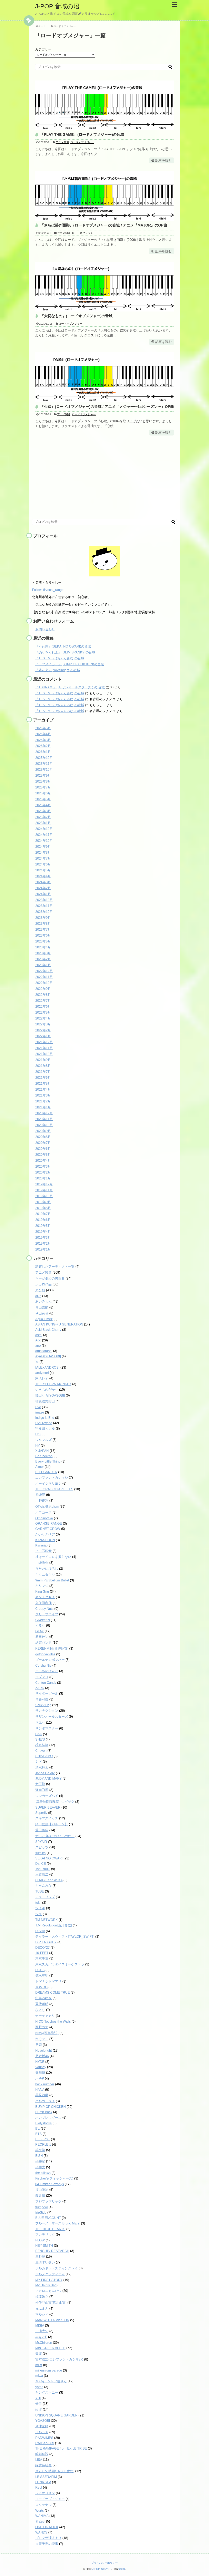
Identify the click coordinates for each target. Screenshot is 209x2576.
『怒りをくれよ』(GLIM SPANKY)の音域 (65, 652)
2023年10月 (44, 911)
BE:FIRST (42, 2139)
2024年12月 (44, 829)
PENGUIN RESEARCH (52, 2251)
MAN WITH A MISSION (52, 2320)
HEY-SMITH (44, 2245)
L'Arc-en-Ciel (44, 2443)
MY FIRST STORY (48, 2280)
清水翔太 (41, 1767)
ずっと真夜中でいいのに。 (54, 1836)
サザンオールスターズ (51, 1716)
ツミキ (40, 1908)
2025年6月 (43, 793)
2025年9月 (43, 775)
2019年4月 (43, 1231)
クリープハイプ (46, 1614)
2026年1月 (43, 752)
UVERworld (43, 1423)
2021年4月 (43, 1089)
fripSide (40, 2212)
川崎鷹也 (41, 1562)
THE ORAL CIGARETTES (54, 1489)
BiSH (39, 2155)
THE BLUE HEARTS (50, 2229)
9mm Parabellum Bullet (52, 1580)
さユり (40, 1722)
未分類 (40, 1290)
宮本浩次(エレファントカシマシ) (59, 2359)
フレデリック (45, 2234)
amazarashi (43, 1351)
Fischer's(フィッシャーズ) (54, 2178)
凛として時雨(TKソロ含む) (54, 2471)
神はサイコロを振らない (53, 1557)
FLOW (40, 2240)
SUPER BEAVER (47, 1807)
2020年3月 (43, 1166)
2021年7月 (43, 1071)
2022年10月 (44, 983)
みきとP (41, 2337)
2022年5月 (43, 1012)
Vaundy (40, 2067)
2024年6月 (43, 864)
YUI (38, 2398)
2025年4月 (43, 805)
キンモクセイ (45, 1597)
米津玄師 (41, 2426)
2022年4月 (43, 1018)
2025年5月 (43, 799)
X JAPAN (42, 1451)
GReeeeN (42, 1620)
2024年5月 (43, 870)
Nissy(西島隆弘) (47, 2033)
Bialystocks (43, 2123)
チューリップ (45, 1897)
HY (37, 1445)
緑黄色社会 (43, 2465)
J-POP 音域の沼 (57, 6)
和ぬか (40, 2521)
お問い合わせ (45, 629)
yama (39, 2387)
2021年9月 (43, 1060)
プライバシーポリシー (104, 2562)
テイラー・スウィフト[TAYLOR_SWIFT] (64, 1936)
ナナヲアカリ (45, 2016)
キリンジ (41, 1586)
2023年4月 (43, 947)
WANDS (41, 2532)
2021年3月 (43, 1095)
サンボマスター (46, 1728)
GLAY (39, 1631)
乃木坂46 (42, 2056)
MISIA (39, 2325)
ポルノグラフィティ (50, 2274)
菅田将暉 (41, 1830)
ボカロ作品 (43, 1284)
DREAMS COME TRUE (52, 1992)
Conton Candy (45, 1682)
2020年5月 (43, 1154)
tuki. (38, 1902)
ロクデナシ (43, 2505)
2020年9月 (43, 1131)
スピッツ (41, 1847)
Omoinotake (44, 1518)
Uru (38, 1434)
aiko (38, 1296)
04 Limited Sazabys (49, 2184)
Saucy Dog (43, 1705)
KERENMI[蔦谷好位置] (51, 1648)
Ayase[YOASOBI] (48, 1356)
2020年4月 (43, 1160)
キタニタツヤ (45, 1574)
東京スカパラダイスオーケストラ (59, 1964)
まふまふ (41, 2308)
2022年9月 (43, 988)
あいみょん (43, 1301)
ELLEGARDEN (46, 1472)
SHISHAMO (44, 1756)
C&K (38, 1734)
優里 (38, 2403)
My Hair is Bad (46, 2285)
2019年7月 (43, 1214)
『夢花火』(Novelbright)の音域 (57, 670)
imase (39, 1412)
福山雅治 (41, 2189)
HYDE (39, 2061)
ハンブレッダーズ (48, 2117)
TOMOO (41, 1987)
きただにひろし (46, 1568)
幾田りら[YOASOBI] (50, 1395)
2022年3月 (43, 1024)
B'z (37, 2128)
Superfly (41, 1812)
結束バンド (43, 1642)
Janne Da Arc (45, 1773)
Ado (38, 1340)
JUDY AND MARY (48, 1778)
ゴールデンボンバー (50, 1660)
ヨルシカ (41, 2432)
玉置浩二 (41, 1874)
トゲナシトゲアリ (48, 1981)
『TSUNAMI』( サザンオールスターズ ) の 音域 (70, 687)
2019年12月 (44, 1184)
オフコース (43, 1512)
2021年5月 (43, 1083)
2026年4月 (43, 734)
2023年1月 (43, 965)
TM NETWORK (46, 1920)
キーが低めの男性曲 (50, 1278)
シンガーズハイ (46, 1796)
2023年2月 (43, 959)
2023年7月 (43, 929)
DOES (39, 1970)
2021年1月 (43, 1107)
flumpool (41, 2207)
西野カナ (41, 2027)
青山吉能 (41, 1307)
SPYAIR (41, 1842)
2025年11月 (44, 763)
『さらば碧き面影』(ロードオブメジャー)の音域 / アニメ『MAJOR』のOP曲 (103, 225)
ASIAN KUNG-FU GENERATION (59, 1324)
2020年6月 (43, 1148)
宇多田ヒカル (45, 1428)
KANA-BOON (45, 1540)
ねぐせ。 (41, 2039)
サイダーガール (46, 1693)
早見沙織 (41, 2095)
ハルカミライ (45, 2101)
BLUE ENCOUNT (48, 2218)
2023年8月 (43, 923)
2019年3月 (43, 1237)
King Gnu (42, 1591)
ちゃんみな (43, 1885)
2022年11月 (44, 977)
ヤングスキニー (46, 2392)
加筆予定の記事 (46, 2544)
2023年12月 (44, 900)
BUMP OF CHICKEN (50, 2106)
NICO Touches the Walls (53, 2021)
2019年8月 (43, 1208)
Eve (38, 1407)
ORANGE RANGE (48, 1523)
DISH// (40, 1931)
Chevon (41, 1750)
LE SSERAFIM (46, 2477)
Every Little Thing (47, 1461)
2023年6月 (43, 935)
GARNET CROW (47, 1529)
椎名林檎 (41, 1745)
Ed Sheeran (44, 1456)
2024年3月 (43, 882)
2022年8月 (43, 994)
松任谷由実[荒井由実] (51, 2302)
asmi (38, 1335)
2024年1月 (43, 894)
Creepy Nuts (44, 1608)
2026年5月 (43, 728)
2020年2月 (43, 1172)
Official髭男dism (47, 1506)
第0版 (121, 2568)
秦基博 (40, 2072)
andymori (42, 1373)
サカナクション (46, 1710)
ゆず (38, 2409)
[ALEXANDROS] (47, 1367)
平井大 (40, 2167)
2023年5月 (43, 941)
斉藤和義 (41, 1699)
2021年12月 (44, 1042)
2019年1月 (43, 1249)
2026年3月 (43, 740)
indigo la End (44, 1417)
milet (38, 2365)
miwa (39, 2375)
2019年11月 (44, 1190)
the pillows (43, 2173)
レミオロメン (45, 2493)
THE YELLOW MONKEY (53, 1384)
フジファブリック (48, 2201)
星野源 (40, 2256)
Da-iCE (40, 1863)
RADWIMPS (44, 2438)
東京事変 (41, 1958)
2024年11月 (44, 834)
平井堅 (40, 2161)
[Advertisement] (104, 471)
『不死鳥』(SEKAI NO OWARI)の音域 (63, 646)
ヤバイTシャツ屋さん (51, 2381)
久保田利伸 (43, 1603)
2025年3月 (43, 811)
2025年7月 (43, 787)
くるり (40, 1625)
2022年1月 (43, 1036)
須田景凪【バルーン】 (51, 1824)
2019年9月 (43, 1202)
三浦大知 (41, 2331)
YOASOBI (42, 2420)
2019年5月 (43, 1225)
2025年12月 (44, 757)
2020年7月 (43, 1143)
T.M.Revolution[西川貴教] (53, 1925)
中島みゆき (43, 1998)
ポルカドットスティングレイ (56, 2268)
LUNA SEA (43, 2482)
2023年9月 (43, 917)
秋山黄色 (41, 1313)
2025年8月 (43, 781)
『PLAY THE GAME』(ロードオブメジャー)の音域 (82, 135)
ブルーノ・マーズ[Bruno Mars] (57, 2223)
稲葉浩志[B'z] (45, 1401)
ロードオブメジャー (82, 142)
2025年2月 (43, 817)
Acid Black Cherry (48, 1329)
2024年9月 (43, 846)
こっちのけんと (46, 1671)
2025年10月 (44, 769)
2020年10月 (44, 1125)
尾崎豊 (40, 1494)
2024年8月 (43, 852)
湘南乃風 (41, 1790)
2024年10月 (44, 840)
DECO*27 (42, 1947)
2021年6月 (43, 1077)
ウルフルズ (43, 1440)
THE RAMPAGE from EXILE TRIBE (61, 2448)
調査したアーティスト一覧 (54, 1266)
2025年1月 (43, 823)
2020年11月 (44, 1119)
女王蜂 (40, 1784)
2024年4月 (43, 876)
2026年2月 (43, 746)
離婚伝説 (41, 2454)
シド (38, 1761)
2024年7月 (43, 858)
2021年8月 (43, 1065)
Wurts (39, 2510)
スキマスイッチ (46, 1818)
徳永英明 (41, 1975)
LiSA (38, 2459)
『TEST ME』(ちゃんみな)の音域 (59, 658)
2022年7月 (43, 1000)
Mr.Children (43, 2342)
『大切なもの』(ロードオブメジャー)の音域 (76, 316)
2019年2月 (43, 1243)
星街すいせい (45, 2262)
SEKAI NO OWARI (49, 1858)
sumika (40, 1853)
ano (38, 1345)
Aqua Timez (43, 1319)
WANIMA (41, 2516)
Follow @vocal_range (47, 590)
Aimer (39, 1466)
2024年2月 (43, 888)
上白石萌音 (43, 1551)
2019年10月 (44, 1196)
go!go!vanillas (45, 1654)
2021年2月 (43, 1101)
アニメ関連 (62, 142)
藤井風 (40, 2195)
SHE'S (40, 1739)
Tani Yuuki (42, 1869)
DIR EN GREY (46, 1942)
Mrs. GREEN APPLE (50, 2348)
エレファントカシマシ (51, 1477)
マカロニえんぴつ (48, 2290)
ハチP (39, 2078)
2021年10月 (44, 1054)
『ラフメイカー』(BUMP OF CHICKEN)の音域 (69, 664)
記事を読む (163, 160)
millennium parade (48, 2370)
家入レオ (41, 1378)
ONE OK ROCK (46, 2527)
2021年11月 (44, 1048)
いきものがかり (46, 1389)
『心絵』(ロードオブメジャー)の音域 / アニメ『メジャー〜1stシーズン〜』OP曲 (107, 407)
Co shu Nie (43, 1665)
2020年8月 (43, 1137)
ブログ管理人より (48, 2538)
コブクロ (41, 1677)
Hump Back (43, 2112)
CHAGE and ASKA (48, 1880)
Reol (38, 2487)
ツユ (38, 1914)
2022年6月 (43, 1006)
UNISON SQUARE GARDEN (56, 2415)
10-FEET (41, 1953)
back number (44, 2084)
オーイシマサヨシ (48, 1483)
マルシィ (41, 2314)
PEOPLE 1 (43, 2144)
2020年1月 (43, 1178)
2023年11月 (44, 906)
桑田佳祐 (41, 1636)
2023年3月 (43, 953)
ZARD (39, 1688)
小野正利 (41, 1500)
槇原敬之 (41, 2296)
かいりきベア (45, 1534)
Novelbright (43, 2050)
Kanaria (41, 1545)
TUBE (39, 1891)
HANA (39, 2089)
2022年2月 (43, 1030)
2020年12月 (44, 1113)
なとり (40, 2010)
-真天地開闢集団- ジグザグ (54, 1801)
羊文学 (40, 2150)
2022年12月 (44, 971)
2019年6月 (43, 1220)
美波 (38, 2353)
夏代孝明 (41, 2004)
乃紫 (38, 2045)
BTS (38, 2134)
